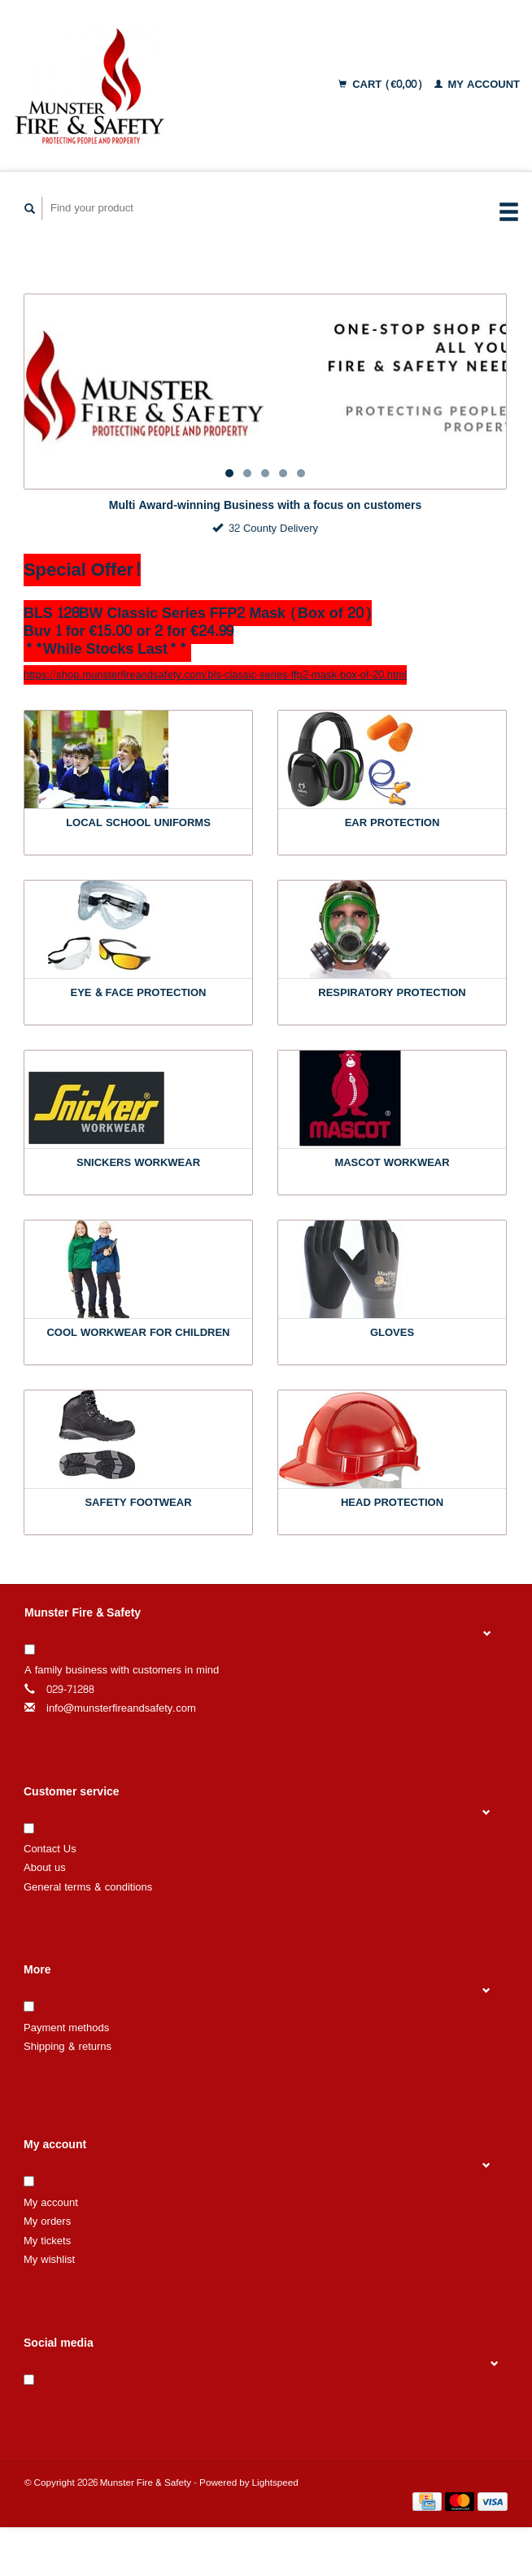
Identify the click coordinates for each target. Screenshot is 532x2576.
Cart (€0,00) (381, 84)
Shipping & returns (67, 2046)
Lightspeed (275, 2482)
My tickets (47, 2241)
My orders (47, 2221)
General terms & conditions (88, 1887)
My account (477, 84)
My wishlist (49, 2259)
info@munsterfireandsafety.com (121, 1708)
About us (45, 1868)
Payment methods (66, 2028)
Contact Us (50, 1849)
